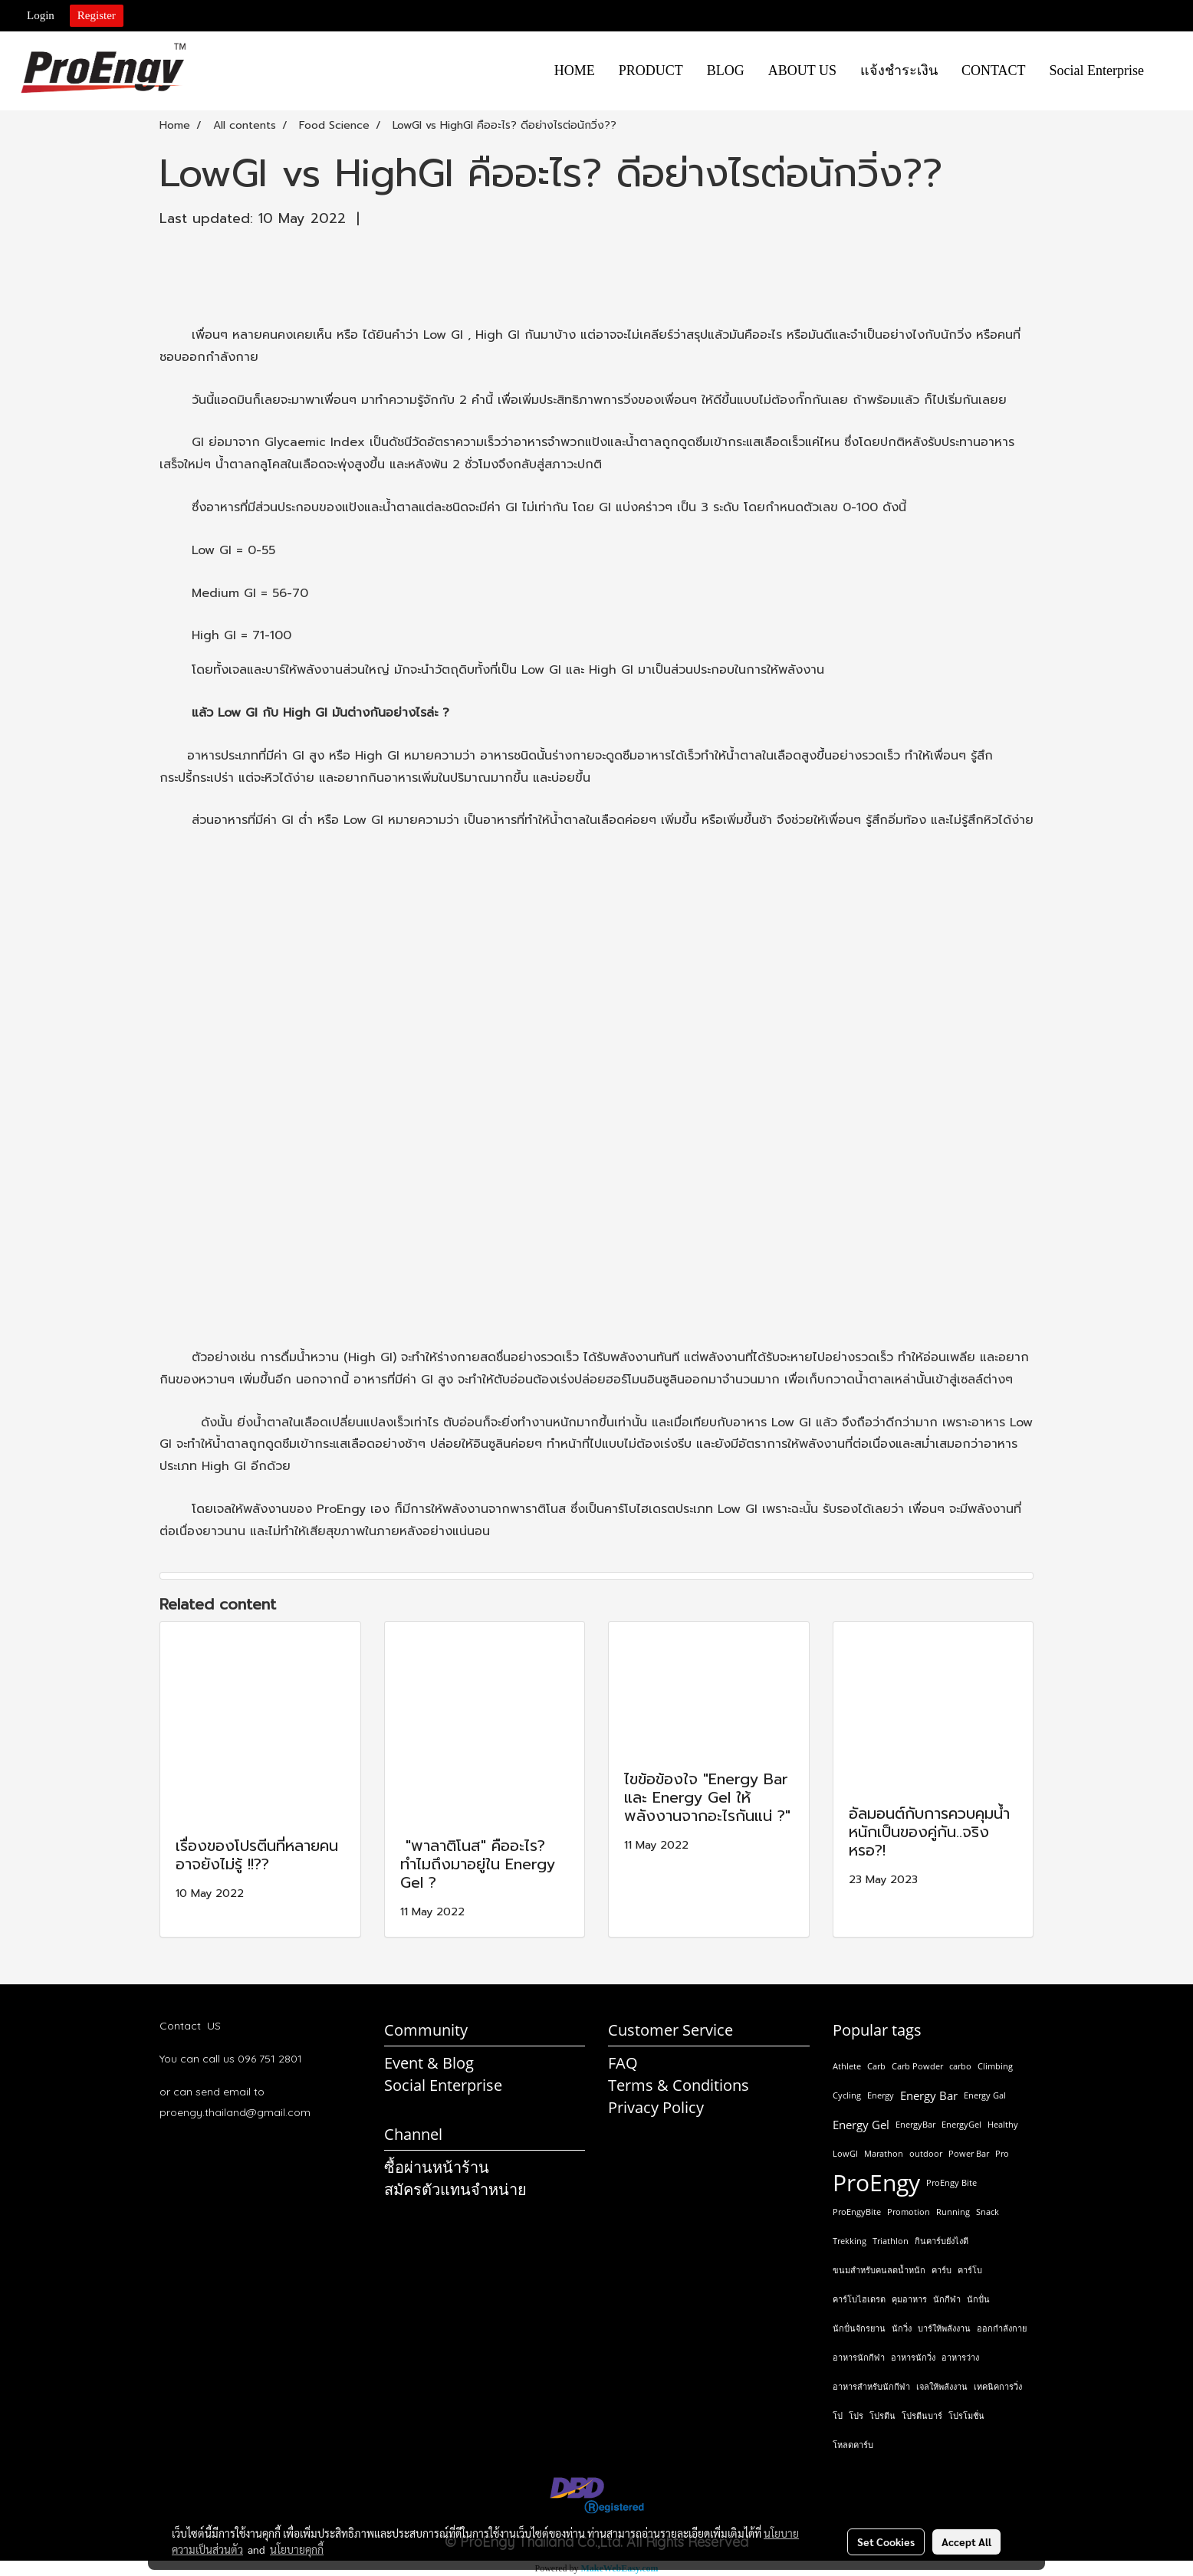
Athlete (847, 2066)
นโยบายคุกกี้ (297, 2549)
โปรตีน (882, 2415)
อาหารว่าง (960, 2357)
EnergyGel (961, 2124)
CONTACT (993, 70)
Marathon (883, 2153)
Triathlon (891, 2240)
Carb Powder (917, 2066)
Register (96, 15)
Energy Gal (985, 2095)
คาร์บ (941, 2270)
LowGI (845, 2153)
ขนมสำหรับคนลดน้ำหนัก (879, 2270)
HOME (574, 70)
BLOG (725, 70)
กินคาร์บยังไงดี (941, 2240)
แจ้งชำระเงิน (899, 70)
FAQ (623, 2063)
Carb (876, 2066)
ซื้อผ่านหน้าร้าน (436, 2167)
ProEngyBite (857, 2211)
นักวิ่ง (902, 2328)
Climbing (995, 2066)
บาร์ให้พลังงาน (944, 2328)
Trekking (849, 2240)
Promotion (908, 2211)
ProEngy (876, 2182)
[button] (1169, 71)
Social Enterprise (1097, 70)
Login (40, 15)
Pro (1002, 2153)
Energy (880, 2095)
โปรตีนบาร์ (922, 2415)
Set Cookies (886, 2541)
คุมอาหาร (909, 2299)
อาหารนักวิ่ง (913, 2357)
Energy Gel (861, 2124)
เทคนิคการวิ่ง (998, 2386)
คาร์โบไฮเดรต (859, 2299)
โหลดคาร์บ (853, 2444)
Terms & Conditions (678, 2085)
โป (838, 2415)
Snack (987, 2211)
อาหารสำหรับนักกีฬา (871, 2386)
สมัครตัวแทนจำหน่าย (455, 2189)
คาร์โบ (970, 2270)
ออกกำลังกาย (1002, 2328)
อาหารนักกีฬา (859, 2357)
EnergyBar (915, 2124)
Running (953, 2211)
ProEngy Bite (951, 2182)
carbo (960, 2066)
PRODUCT (651, 70)
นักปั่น (978, 2299)
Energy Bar (929, 2095)
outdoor (925, 2153)
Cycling (847, 2095)
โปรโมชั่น (966, 2415)
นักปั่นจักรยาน (859, 2328)
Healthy (1003, 2124)
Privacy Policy (656, 2107)
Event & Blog (429, 2063)
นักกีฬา (947, 2299)
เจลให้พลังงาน (942, 2386)
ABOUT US (802, 70)
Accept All (966, 2541)
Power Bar (968, 2153)
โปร (856, 2415)
